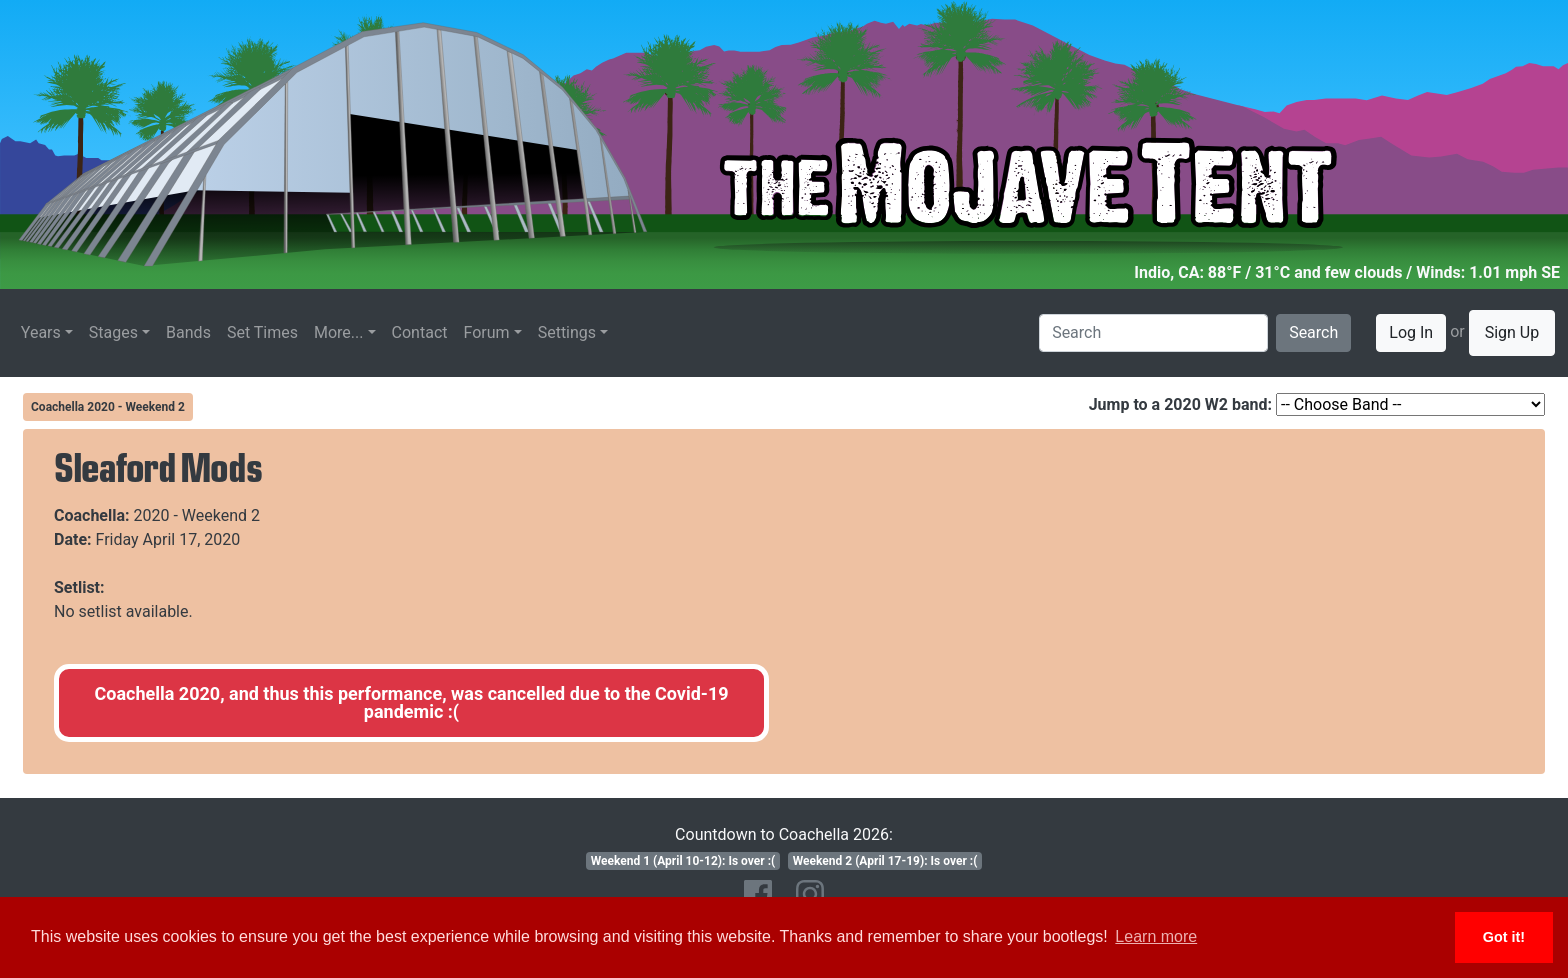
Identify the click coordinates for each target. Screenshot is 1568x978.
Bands (188, 332)
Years (41, 332)
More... (339, 332)
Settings (567, 332)
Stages (113, 332)
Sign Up (1512, 332)
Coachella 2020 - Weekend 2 (108, 407)
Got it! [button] (1504, 937)
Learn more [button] (1156, 936)
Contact (420, 332)
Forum (487, 332)
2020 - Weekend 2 (197, 515)
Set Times (262, 332)
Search (1313, 332)
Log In (1411, 332)
